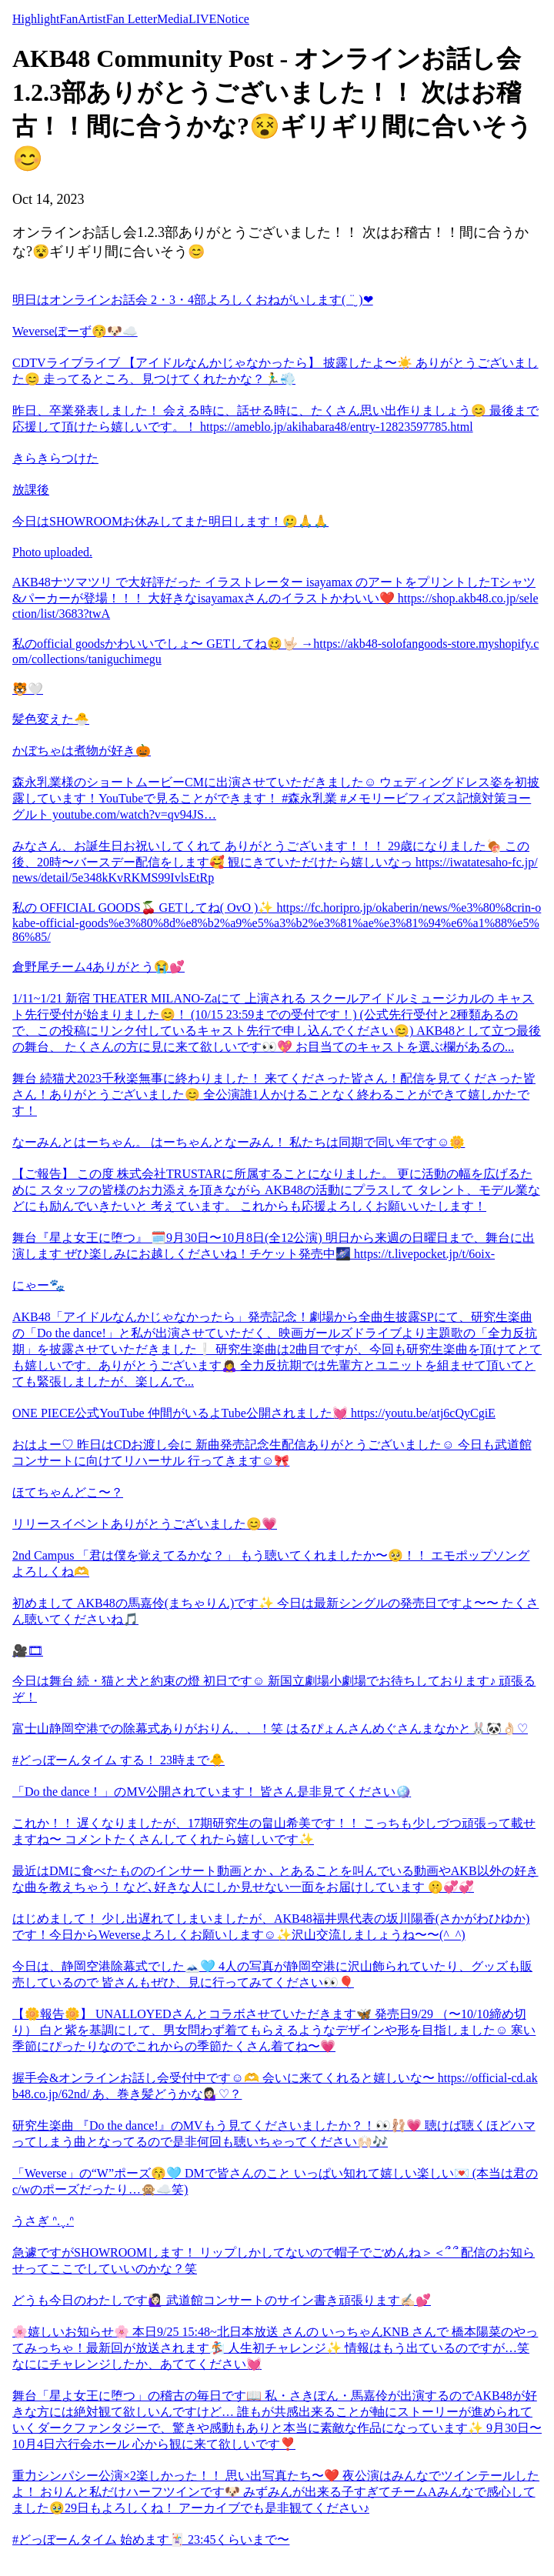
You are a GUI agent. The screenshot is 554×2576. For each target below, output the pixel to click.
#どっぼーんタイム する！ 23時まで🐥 (118, 1760)
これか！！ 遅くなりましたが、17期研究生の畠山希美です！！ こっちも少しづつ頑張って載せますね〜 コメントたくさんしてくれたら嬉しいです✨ (274, 1831)
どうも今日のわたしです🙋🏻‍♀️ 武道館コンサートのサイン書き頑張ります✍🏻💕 (221, 2300)
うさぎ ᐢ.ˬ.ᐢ (43, 2220)
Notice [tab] (232, 18)
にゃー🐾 (38, 1285)
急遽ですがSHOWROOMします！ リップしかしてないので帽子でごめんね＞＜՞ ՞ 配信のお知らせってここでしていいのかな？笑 (273, 2260)
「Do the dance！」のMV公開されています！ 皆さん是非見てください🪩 (211, 1791)
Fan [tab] (68, 18)
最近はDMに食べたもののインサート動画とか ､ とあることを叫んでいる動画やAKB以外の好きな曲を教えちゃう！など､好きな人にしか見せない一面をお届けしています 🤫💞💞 (275, 1879)
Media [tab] (173, 18)
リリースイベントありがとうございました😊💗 (144, 1523)
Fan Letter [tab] (131, 18)
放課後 (30, 489)
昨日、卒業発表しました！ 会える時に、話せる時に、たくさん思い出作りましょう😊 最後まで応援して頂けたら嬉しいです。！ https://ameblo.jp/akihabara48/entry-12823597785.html (275, 418)
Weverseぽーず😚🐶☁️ (75, 331)
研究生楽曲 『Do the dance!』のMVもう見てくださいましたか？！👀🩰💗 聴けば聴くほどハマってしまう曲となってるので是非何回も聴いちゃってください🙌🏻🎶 (274, 2133)
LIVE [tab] (202, 18)
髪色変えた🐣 (50, 719)
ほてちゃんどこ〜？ (67, 1492)
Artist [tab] (91, 18)
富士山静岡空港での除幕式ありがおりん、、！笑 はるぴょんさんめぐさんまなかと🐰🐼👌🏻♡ (270, 1728)
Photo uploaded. (52, 552)
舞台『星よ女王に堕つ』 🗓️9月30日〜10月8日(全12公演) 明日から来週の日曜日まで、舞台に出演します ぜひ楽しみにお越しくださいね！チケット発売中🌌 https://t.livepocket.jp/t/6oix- (273, 1245)
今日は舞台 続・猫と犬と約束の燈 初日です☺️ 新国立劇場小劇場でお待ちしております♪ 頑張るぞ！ (274, 1688)
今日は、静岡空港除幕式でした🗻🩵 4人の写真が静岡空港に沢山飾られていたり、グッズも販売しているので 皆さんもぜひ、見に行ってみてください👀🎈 (272, 1974)
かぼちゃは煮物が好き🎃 (81, 750)
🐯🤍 (27, 689)
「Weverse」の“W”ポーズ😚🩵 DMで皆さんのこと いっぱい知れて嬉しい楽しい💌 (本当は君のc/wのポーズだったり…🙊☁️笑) (275, 2181)
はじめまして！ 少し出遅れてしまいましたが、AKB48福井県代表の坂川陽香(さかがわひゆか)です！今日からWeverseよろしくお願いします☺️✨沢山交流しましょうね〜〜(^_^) (270, 1926)
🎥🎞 (27, 1650)
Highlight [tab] (35, 18)
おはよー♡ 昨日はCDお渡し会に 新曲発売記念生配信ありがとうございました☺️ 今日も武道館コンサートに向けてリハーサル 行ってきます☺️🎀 (272, 1452)
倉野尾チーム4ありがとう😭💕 (98, 966)
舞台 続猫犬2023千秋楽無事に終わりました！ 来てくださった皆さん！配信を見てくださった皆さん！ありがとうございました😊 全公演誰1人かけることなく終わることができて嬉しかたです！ (274, 1094)
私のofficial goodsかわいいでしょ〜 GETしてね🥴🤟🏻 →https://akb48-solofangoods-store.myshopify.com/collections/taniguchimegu (275, 651)
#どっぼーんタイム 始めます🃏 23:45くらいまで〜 (150, 2539)
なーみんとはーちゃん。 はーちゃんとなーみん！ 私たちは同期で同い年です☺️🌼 (238, 1142)
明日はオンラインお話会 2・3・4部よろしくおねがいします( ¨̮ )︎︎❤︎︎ (192, 299)
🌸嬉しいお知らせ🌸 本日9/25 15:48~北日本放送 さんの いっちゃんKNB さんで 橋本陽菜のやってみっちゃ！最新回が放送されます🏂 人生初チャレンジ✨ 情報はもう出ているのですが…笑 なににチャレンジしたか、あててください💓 (275, 2348)
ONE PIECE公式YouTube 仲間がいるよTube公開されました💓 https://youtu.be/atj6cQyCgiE (254, 1413)
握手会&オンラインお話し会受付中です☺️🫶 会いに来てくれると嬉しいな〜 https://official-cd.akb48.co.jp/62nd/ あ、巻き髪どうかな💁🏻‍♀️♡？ (275, 2086)
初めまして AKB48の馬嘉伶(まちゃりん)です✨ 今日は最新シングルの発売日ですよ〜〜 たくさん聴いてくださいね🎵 (275, 1611)
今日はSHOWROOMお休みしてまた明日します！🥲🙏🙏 (170, 521)
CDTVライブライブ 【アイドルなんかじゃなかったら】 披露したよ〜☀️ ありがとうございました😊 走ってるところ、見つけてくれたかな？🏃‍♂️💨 (275, 370)
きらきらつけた (55, 458)
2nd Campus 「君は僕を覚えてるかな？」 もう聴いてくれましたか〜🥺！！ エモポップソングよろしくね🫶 (270, 1563)
